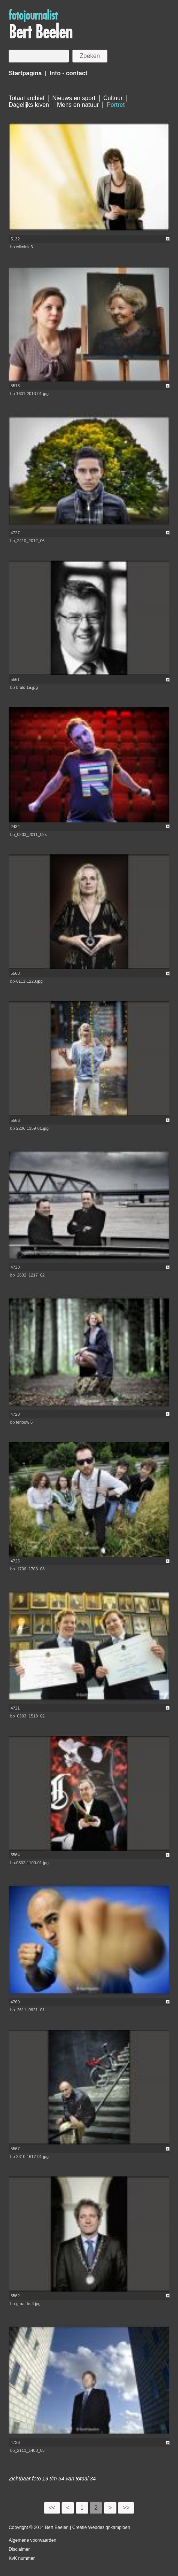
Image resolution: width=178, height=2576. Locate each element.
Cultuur (113, 98)
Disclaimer (19, 2549)
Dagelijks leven (29, 105)
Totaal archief (26, 98)
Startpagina (25, 73)
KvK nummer (22, 2558)
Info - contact (68, 73)
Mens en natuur (78, 105)
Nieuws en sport (73, 98)
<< (52, 2508)
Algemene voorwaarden (32, 2540)
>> (126, 2508)
